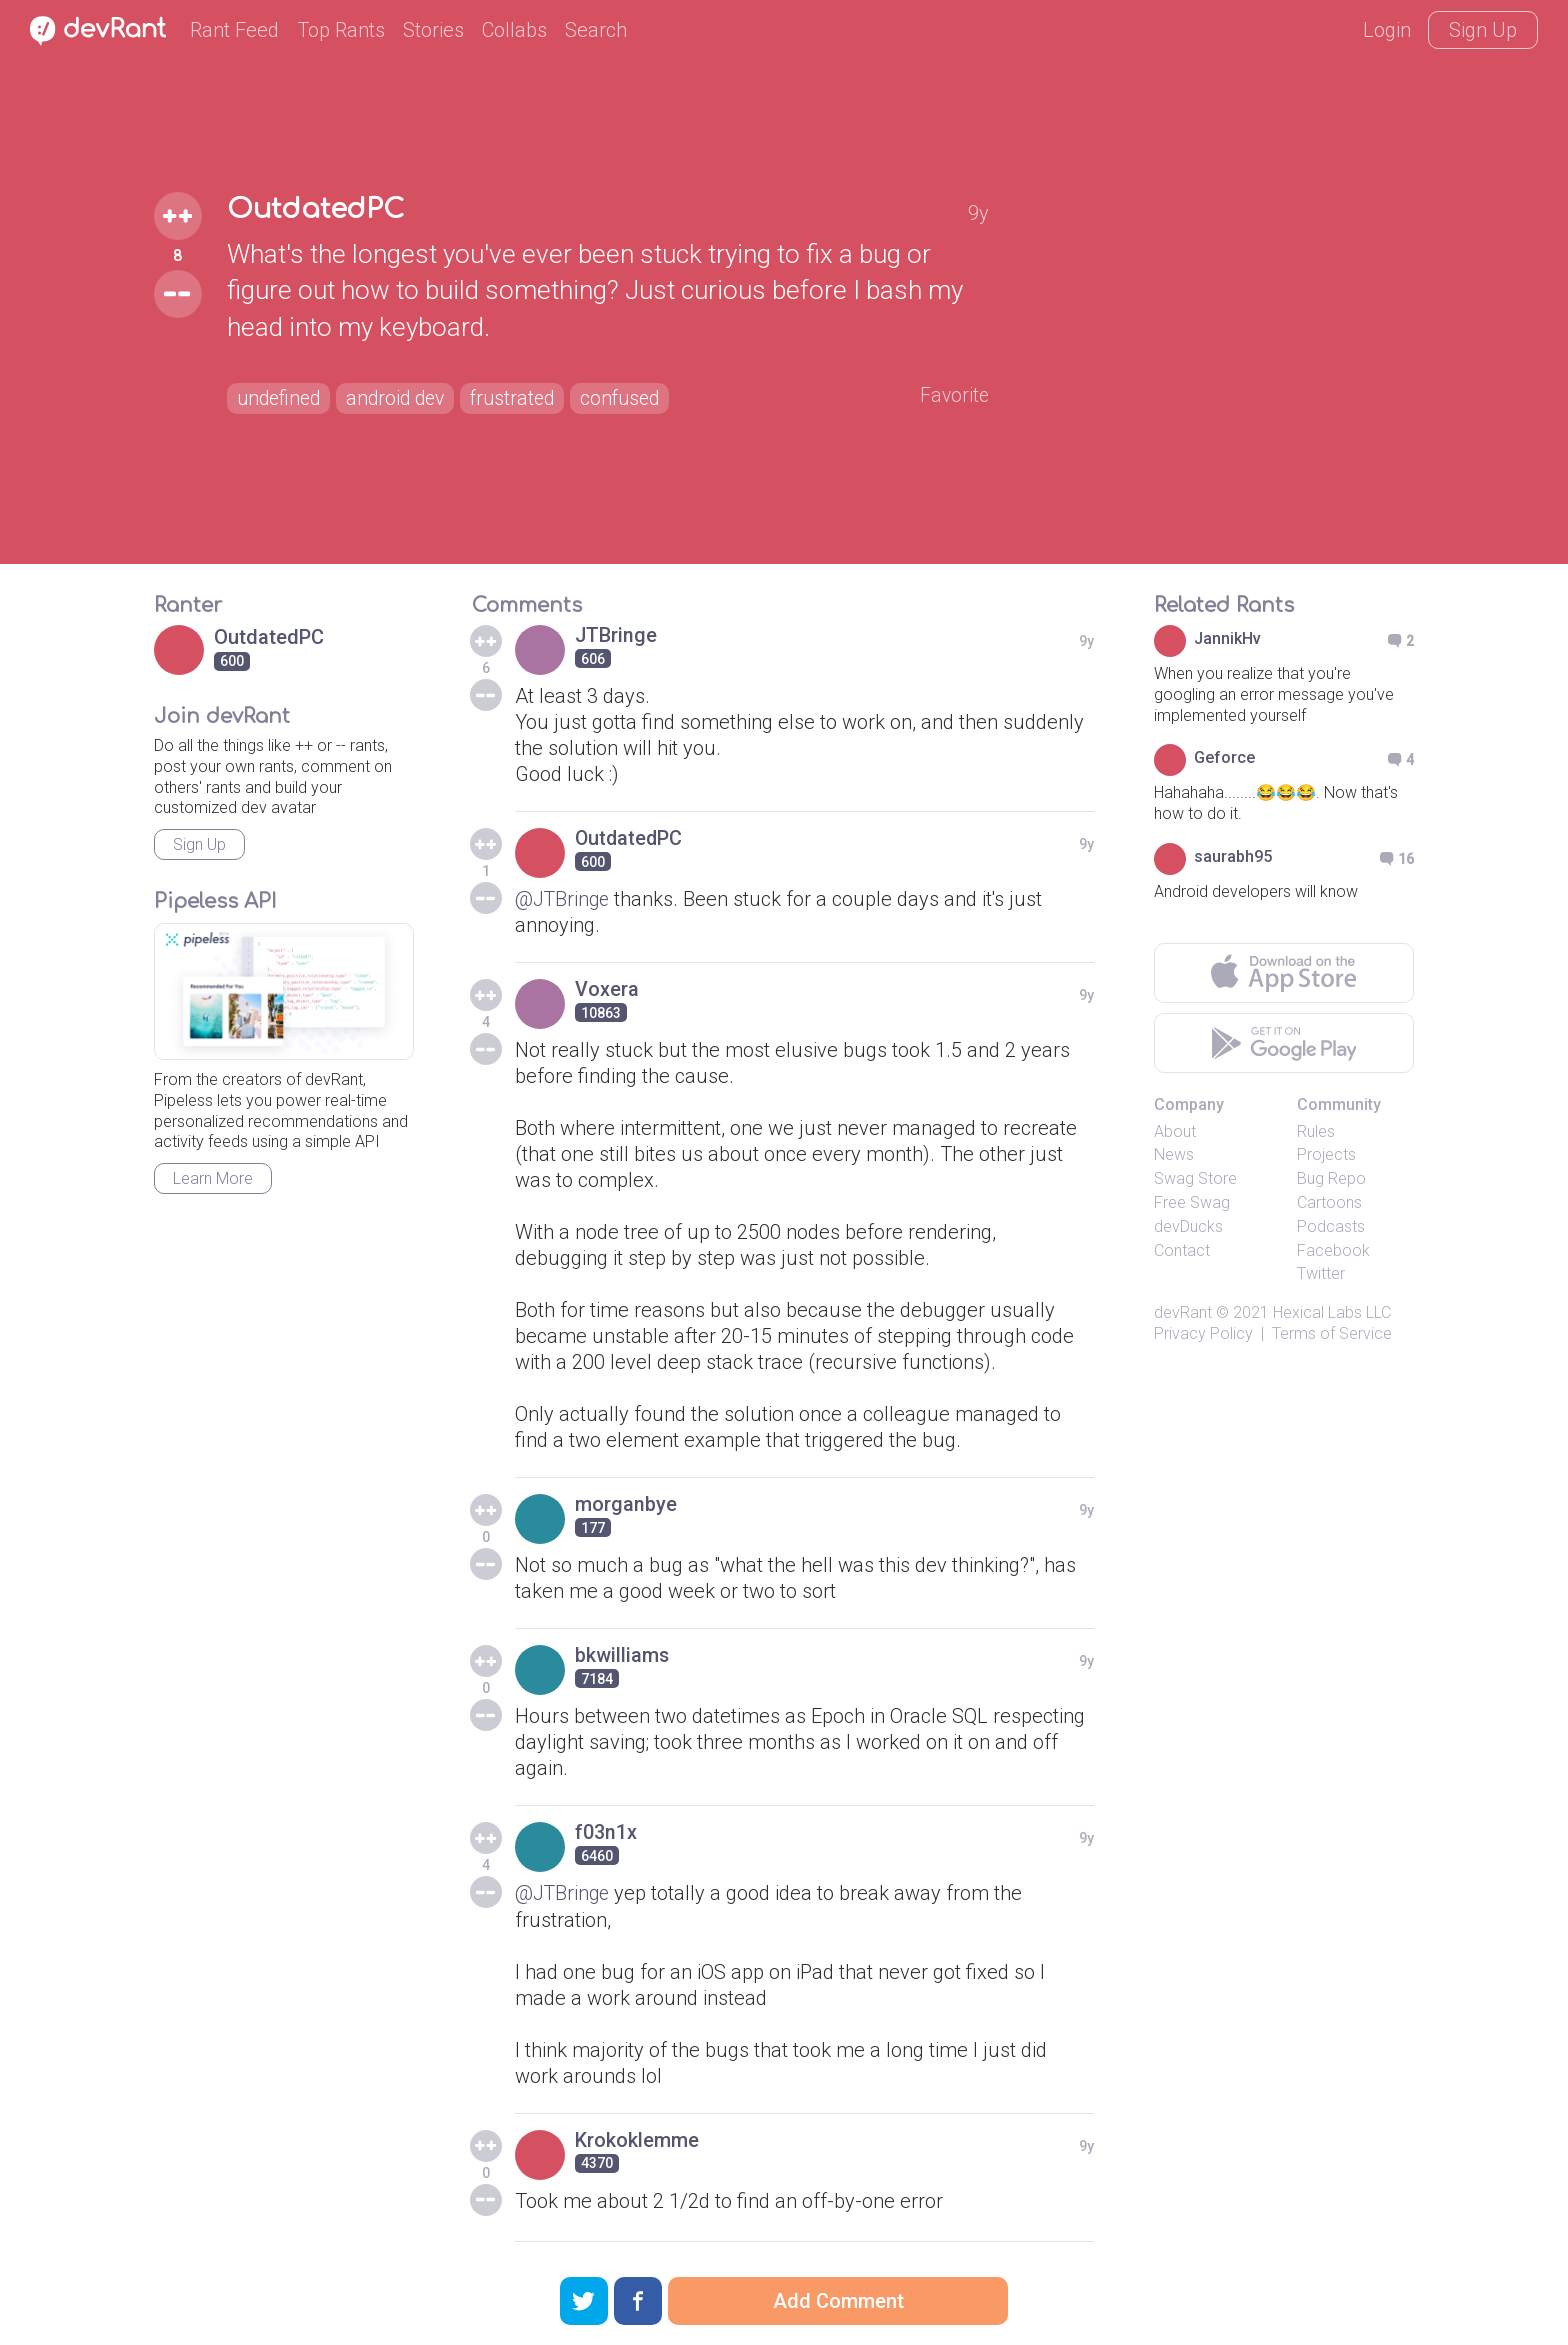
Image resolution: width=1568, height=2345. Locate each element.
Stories (433, 30)
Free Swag (1192, 1202)
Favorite (953, 395)
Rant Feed (234, 30)
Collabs (514, 30)
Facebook (1333, 1250)
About (1175, 1131)
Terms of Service (1332, 1333)
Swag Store (1195, 1178)
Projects (1326, 1154)
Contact (1182, 1250)
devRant (1183, 1312)
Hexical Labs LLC (1332, 1312)
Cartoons (1329, 1202)
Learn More (213, 1178)
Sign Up (1483, 30)
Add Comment (838, 2301)
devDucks (1188, 1226)
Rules (1316, 1131)
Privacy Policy (1203, 1333)
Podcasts (1331, 1226)
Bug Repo (1331, 1178)
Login (1387, 30)
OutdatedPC (318, 209)
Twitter (1321, 1273)
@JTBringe (563, 899)
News (1174, 1154)
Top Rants (341, 30)
